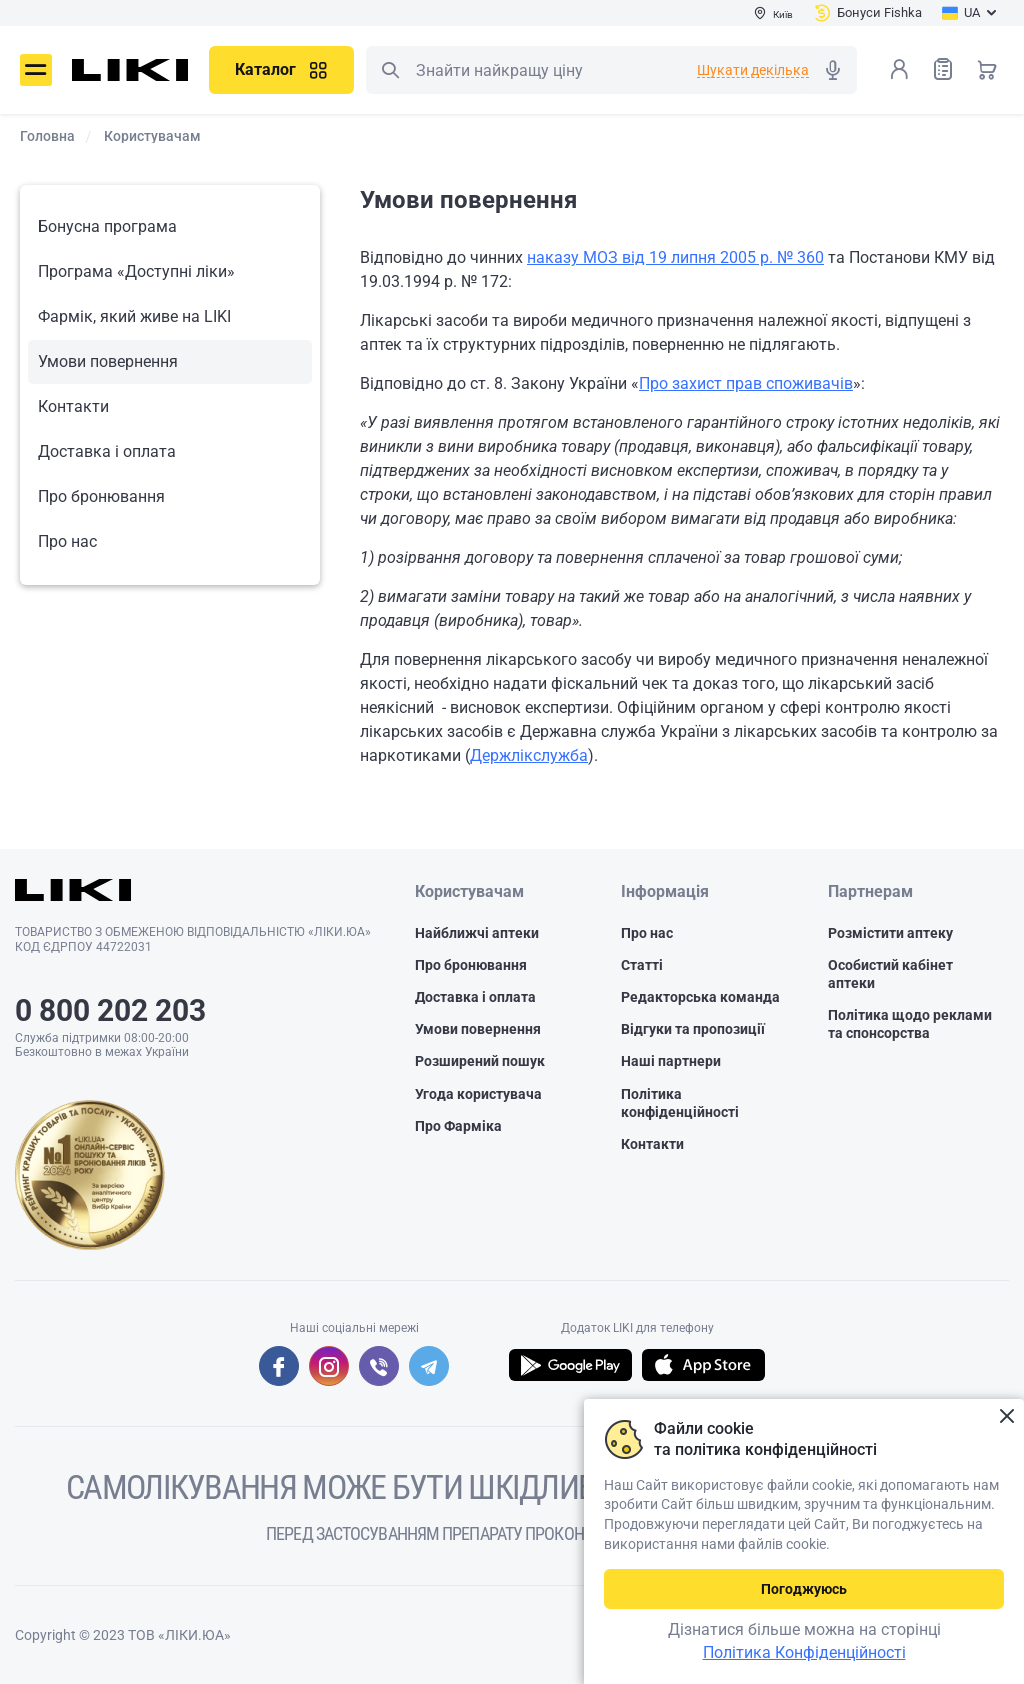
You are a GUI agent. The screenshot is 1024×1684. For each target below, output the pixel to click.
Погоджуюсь (804, 1589)
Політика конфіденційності (680, 1103)
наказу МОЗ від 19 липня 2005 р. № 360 (675, 257)
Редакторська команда (700, 997)
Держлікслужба (529, 755)
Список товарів (943, 68)
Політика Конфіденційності (804, 1652)
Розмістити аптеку (890, 933)
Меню (36, 70)
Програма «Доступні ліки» (136, 271)
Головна (47, 136)
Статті (642, 965)
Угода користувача (478, 1094)
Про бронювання (101, 496)
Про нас (67, 541)
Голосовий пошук (833, 70)
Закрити (1006, 1416)
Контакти (73, 406)
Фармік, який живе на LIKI (134, 316)
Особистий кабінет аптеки (890, 974)
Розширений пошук (480, 1061)
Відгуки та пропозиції (693, 1029)
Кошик (987, 69)
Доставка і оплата (107, 451)
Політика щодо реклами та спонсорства (910, 1024)
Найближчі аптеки (477, 933)
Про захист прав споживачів (746, 383)
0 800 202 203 (110, 1010)
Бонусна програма (107, 226)
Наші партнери (671, 1061)
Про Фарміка (458, 1126)
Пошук (390, 70)
